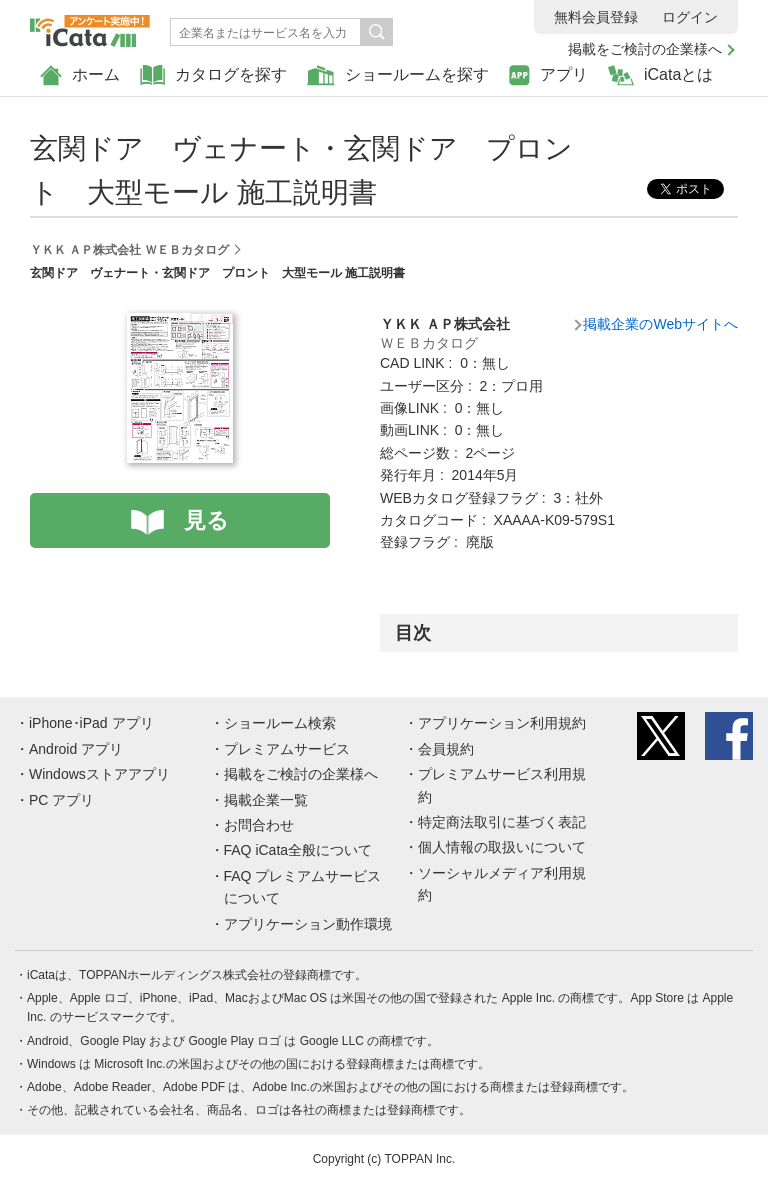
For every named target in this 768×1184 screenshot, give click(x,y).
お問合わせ (259, 825)
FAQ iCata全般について (298, 850)
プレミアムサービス (287, 749)
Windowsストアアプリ (99, 774)
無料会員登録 (596, 17)
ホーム (80, 75)
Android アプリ (76, 749)
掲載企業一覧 (266, 800)
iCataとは (660, 75)
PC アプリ (61, 800)
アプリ (548, 75)
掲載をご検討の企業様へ (645, 49)
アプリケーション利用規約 (502, 723)
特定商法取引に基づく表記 (502, 822)
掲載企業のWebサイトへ (660, 324)
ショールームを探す (398, 75)
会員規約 (446, 749)
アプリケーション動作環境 (308, 924)
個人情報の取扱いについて (502, 847)
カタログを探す (213, 75)
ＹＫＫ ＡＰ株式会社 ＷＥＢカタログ (129, 250)
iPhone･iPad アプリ (91, 723)
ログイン (690, 17)
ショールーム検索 (280, 723)
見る (206, 520)
